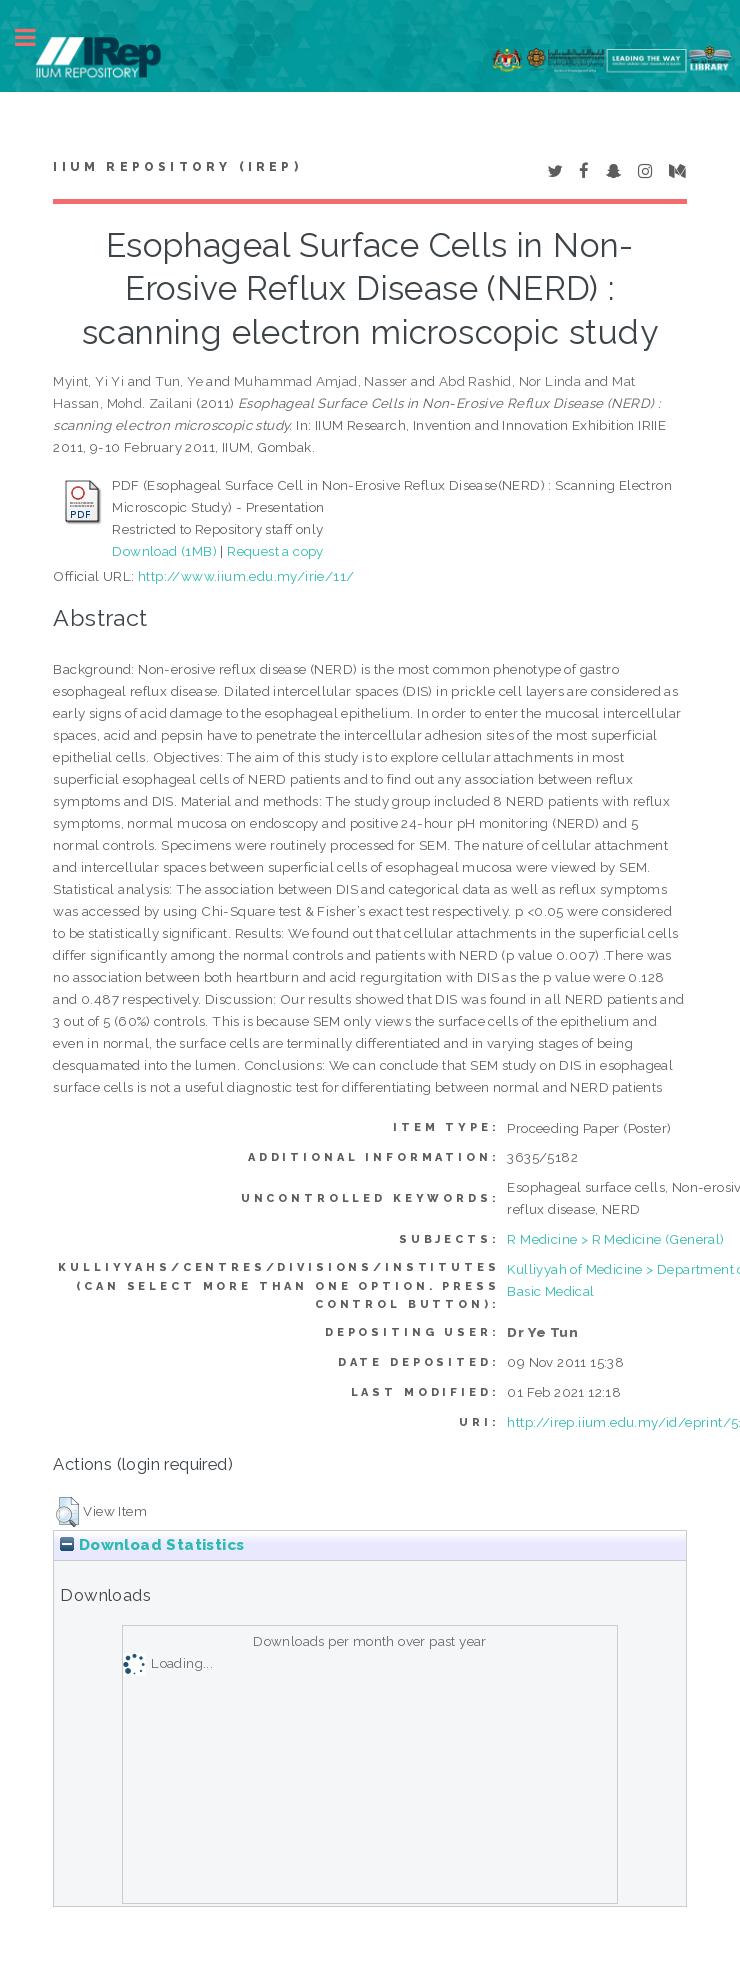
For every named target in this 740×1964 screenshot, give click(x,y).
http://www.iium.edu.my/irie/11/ (246, 576)
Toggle (36, 37)
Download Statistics (152, 1545)
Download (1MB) (164, 551)
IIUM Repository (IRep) (177, 167)
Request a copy (275, 551)
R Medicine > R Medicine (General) (615, 1239)
